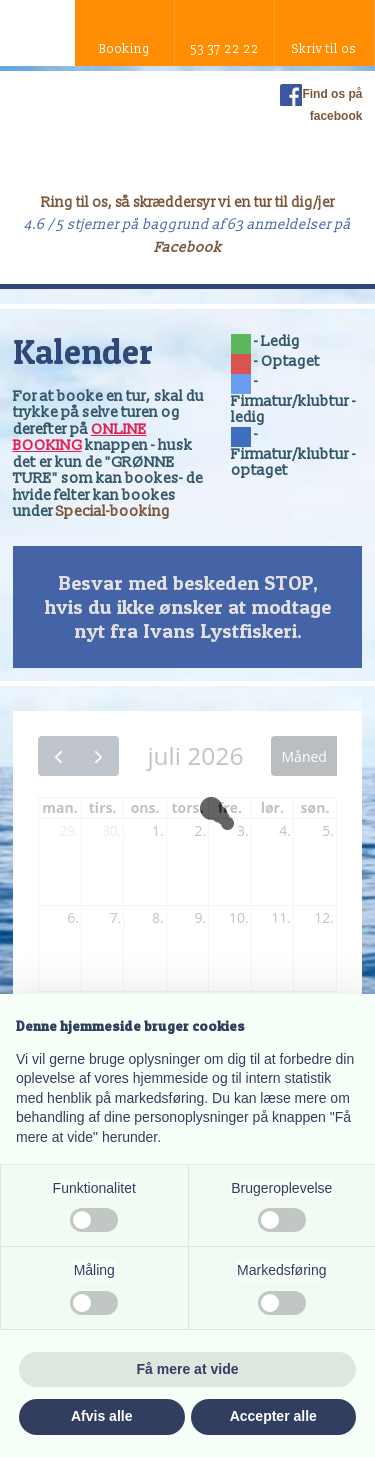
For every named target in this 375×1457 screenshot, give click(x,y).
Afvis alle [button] (101, 1416)
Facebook (188, 247)
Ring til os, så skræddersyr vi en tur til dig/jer (188, 202)
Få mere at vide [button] (188, 1369)
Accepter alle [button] (273, 1416)
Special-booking (113, 511)
